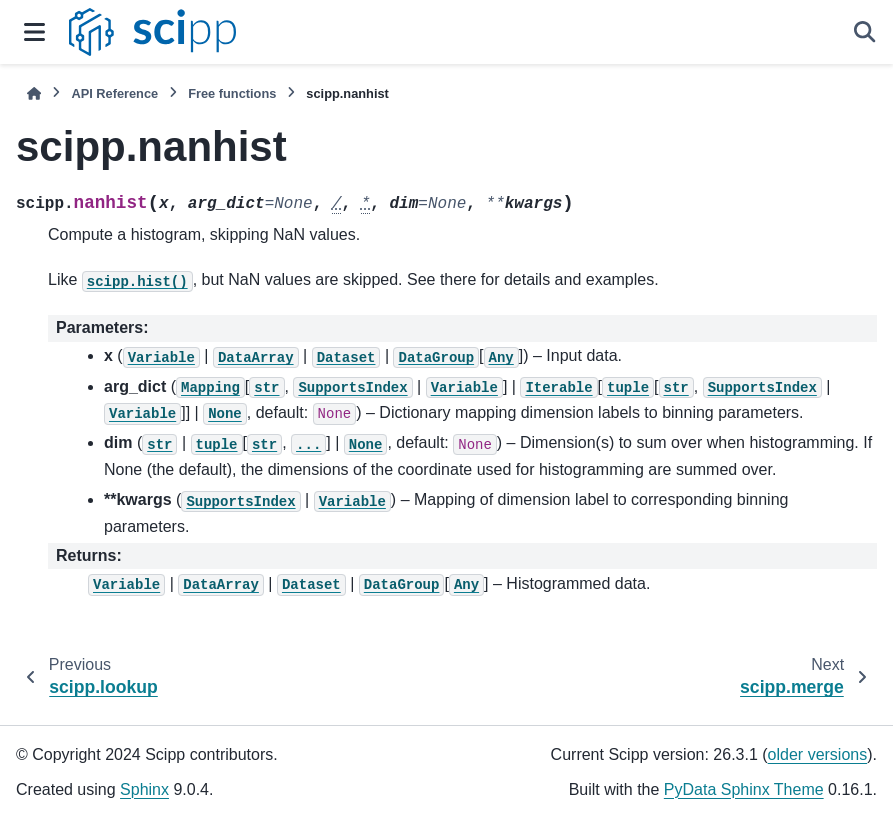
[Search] (865, 32)
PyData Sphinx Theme (744, 789)
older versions (818, 754)
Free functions (232, 93)
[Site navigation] (34, 32)
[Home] (34, 93)
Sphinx (144, 789)
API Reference (114, 93)
